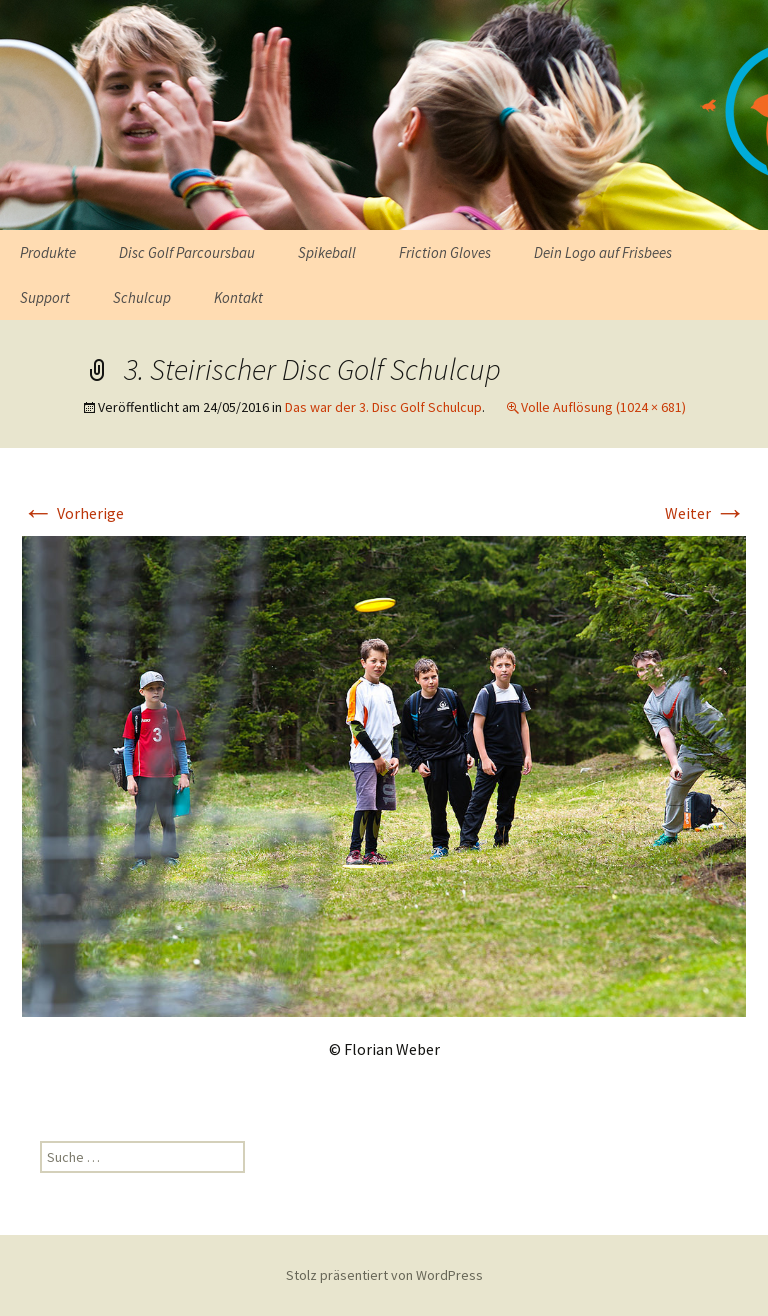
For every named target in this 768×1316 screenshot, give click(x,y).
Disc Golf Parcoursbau (187, 252)
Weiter (705, 513)
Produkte (48, 252)
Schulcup (142, 297)
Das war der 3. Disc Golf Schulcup (383, 407)
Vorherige (73, 513)
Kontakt (238, 297)
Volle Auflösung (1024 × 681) (603, 407)
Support (45, 297)
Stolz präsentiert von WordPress (384, 1275)
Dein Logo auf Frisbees (603, 252)
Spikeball (327, 252)
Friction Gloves (445, 252)
